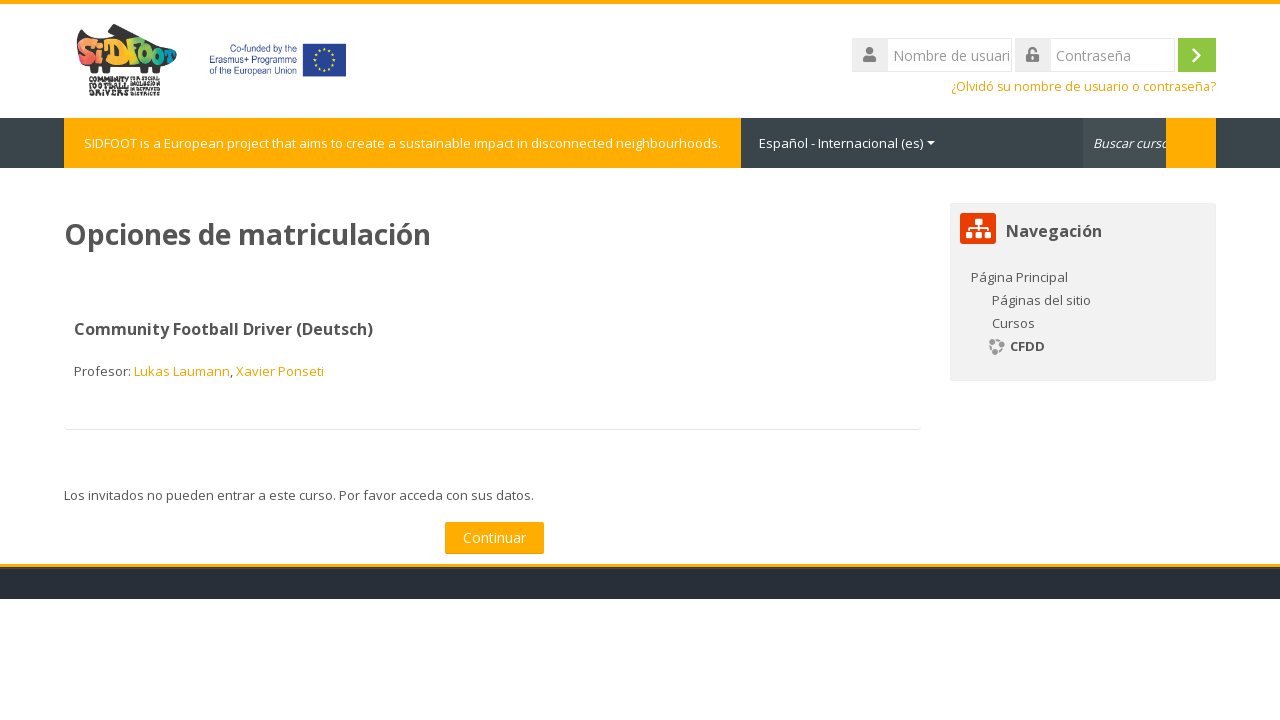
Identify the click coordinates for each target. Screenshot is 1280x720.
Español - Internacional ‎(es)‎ (847, 143)
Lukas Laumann (182, 371)
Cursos (1013, 323)
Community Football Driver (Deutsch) (223, 329)
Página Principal (1019, 277)
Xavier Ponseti (280, 371)
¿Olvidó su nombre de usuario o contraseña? (1083, 86)
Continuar (494, 537)
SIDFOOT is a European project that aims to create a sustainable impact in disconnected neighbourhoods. (402, 143)
